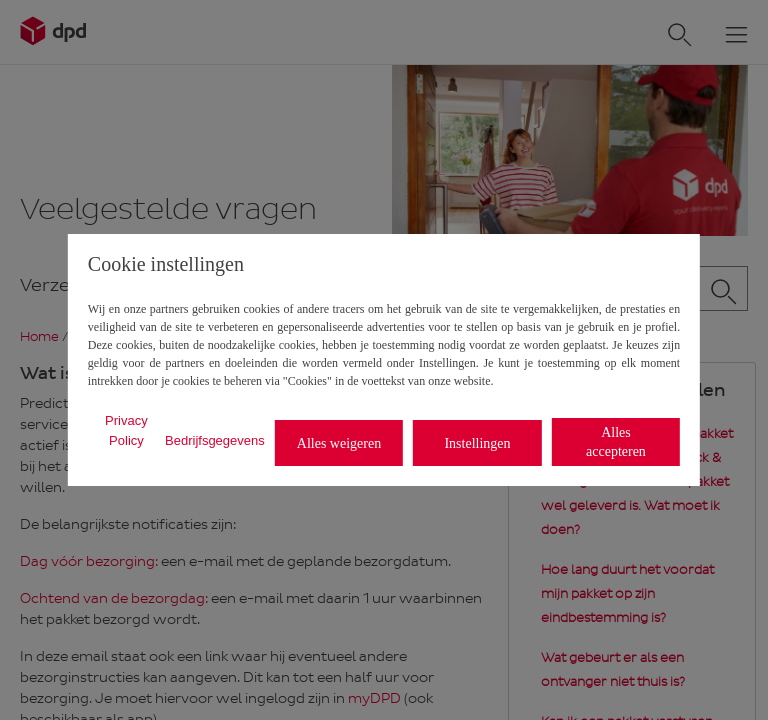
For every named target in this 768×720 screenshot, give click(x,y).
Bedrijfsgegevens (215, 440)
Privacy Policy (126, 430)
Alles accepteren (616, 442)
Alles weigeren (339, 443)
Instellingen (477, 443)
